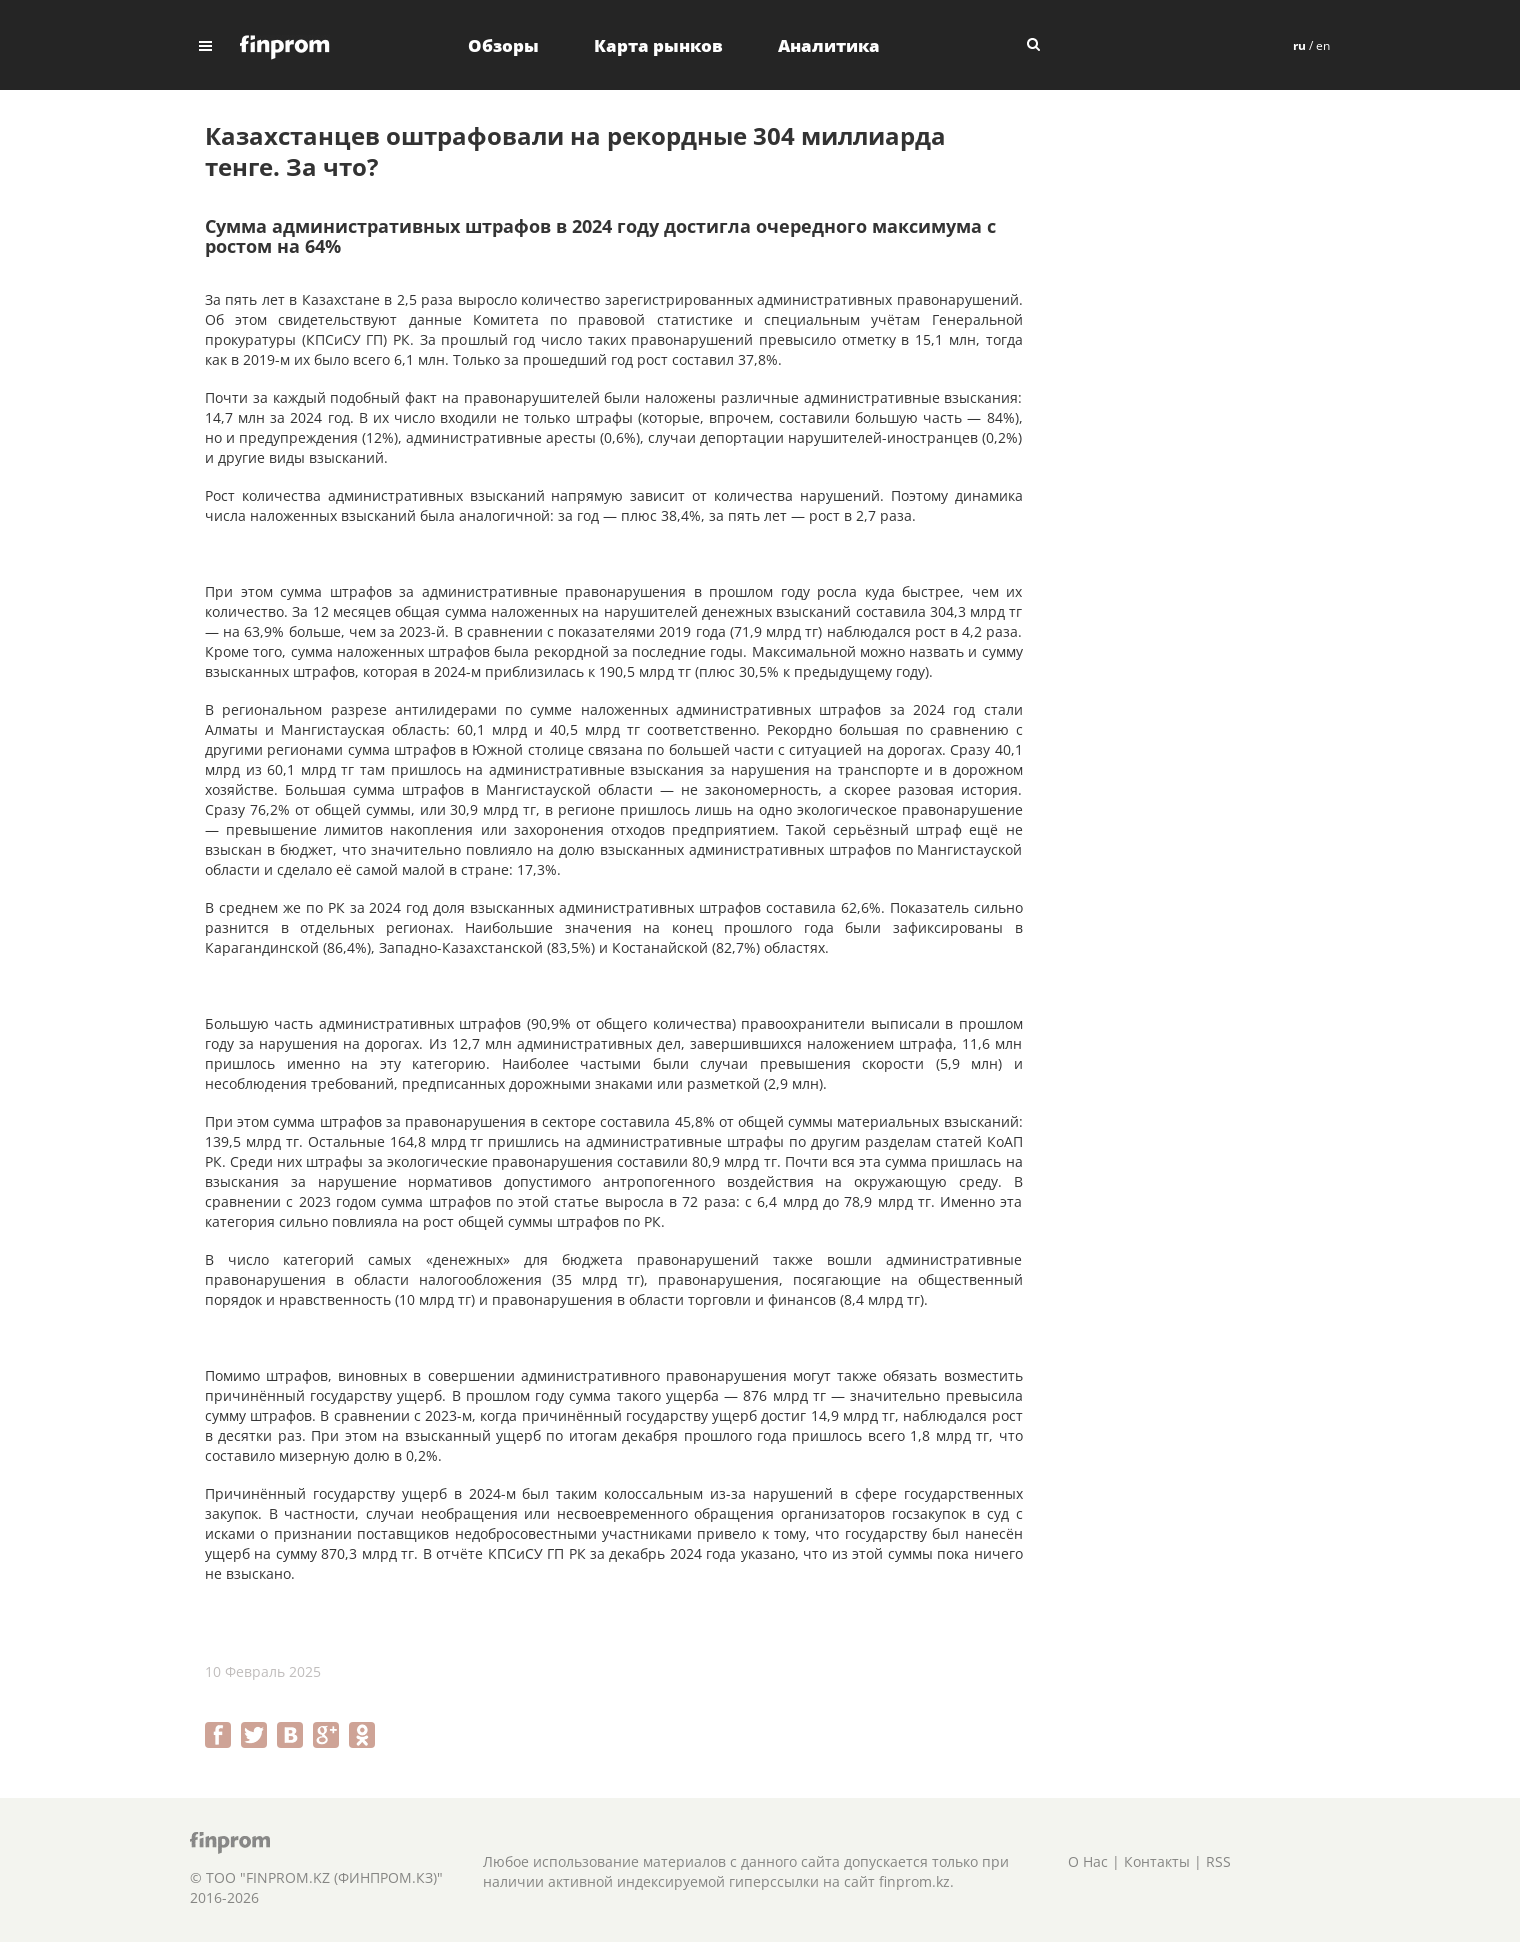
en (1323, 45)
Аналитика (829, 45)
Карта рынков (658, 45)
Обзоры (503, 45)
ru (1299, 45)
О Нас (1088, 1861)
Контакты (1157, 1861)
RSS (1218, 1861)
